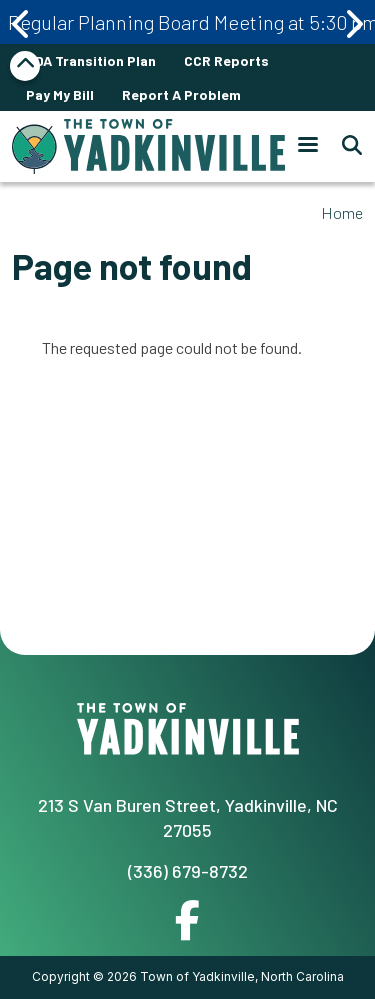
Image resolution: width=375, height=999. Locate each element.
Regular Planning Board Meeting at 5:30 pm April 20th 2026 (191, 22)
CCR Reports (226, 60)
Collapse (25, 66)
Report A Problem (181, 94)
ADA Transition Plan (91, 60)
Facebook (187, 920)
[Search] (346, 146)
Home (342, 212)
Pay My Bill (60, 94)
